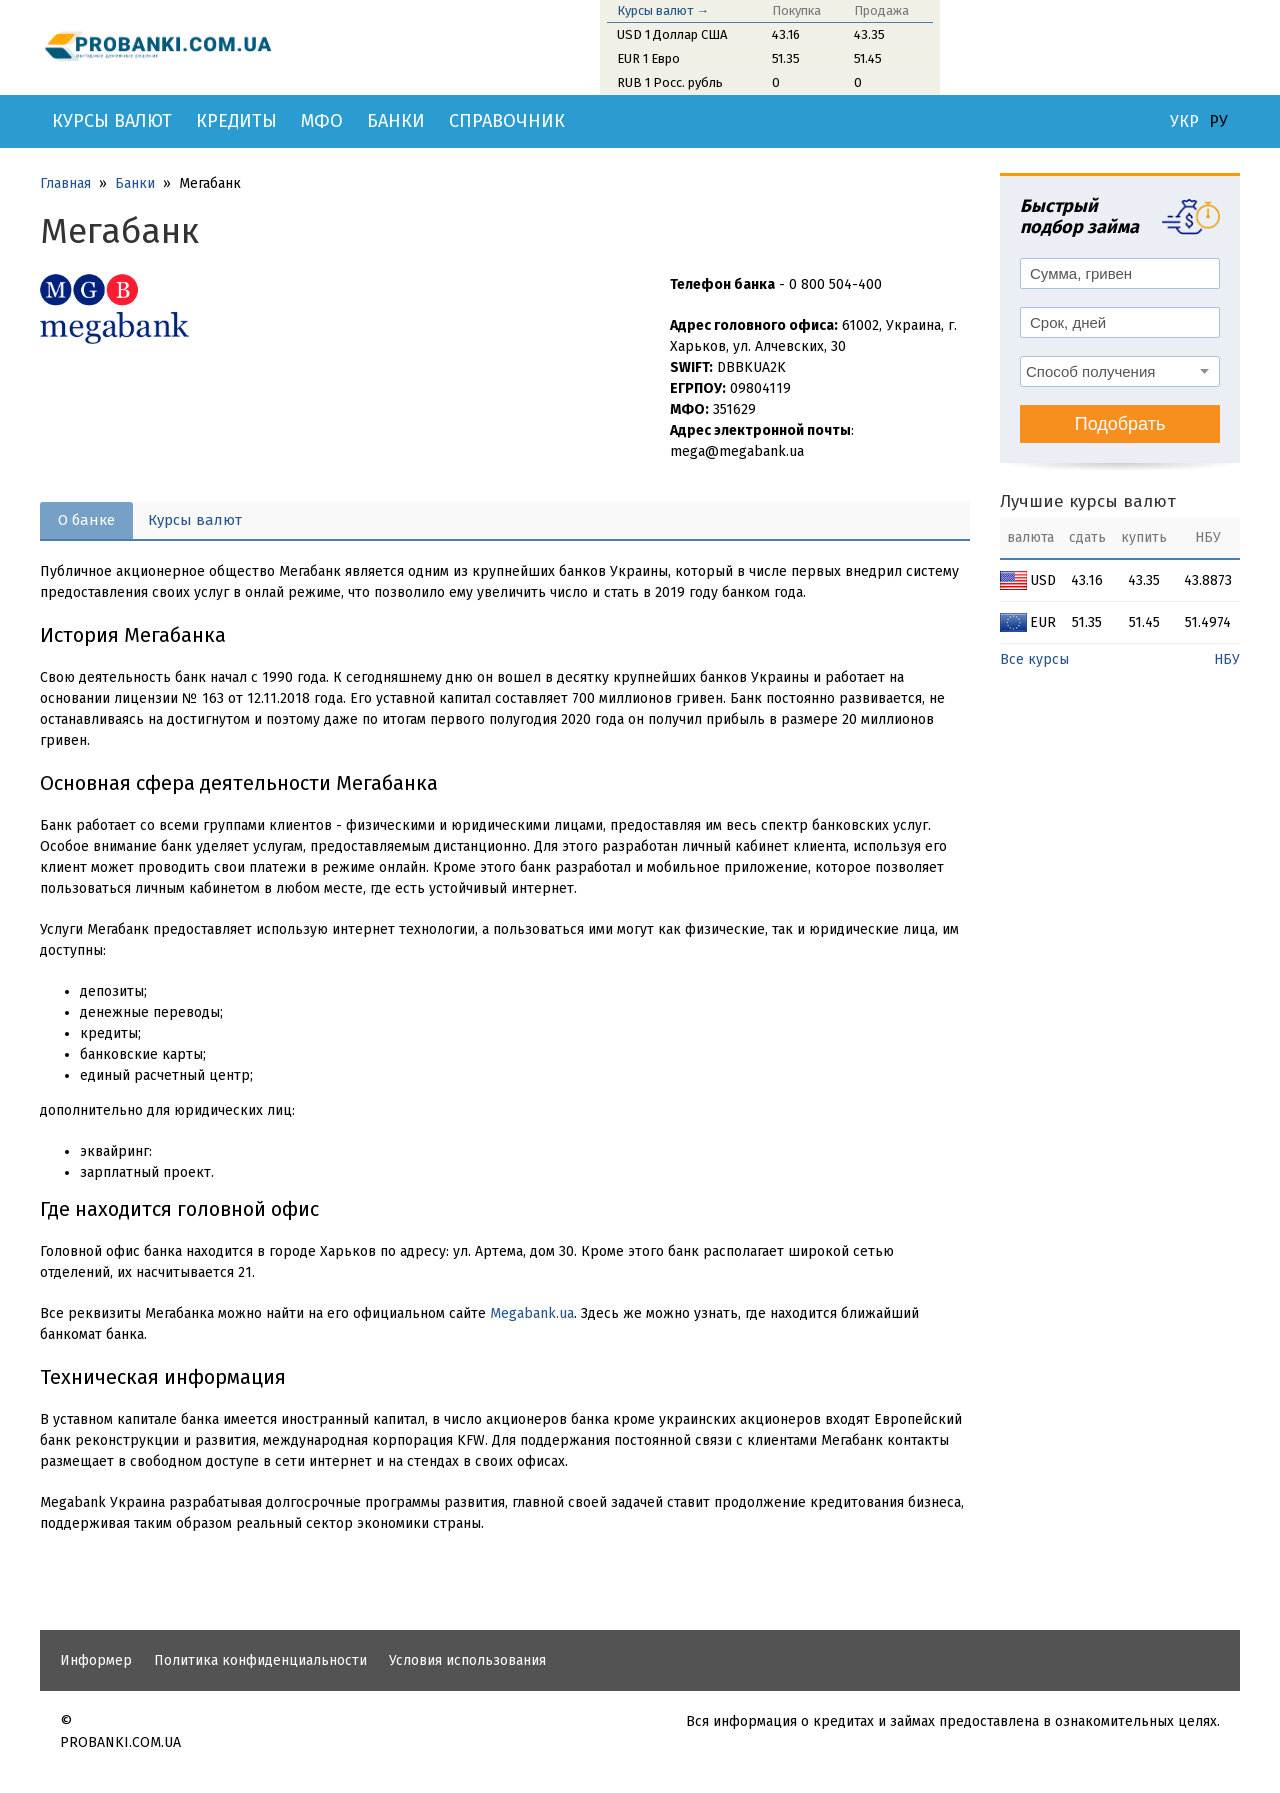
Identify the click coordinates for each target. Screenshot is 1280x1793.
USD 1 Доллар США (672, 34)
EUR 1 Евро (648, 58)
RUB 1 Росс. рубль (670, 82)
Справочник (507, 121)
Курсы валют (112, 121)
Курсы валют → (663, 10)
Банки (396, 121)
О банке (86, 520)
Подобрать (1120, 424)
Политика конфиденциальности (260, 1660)
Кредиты (236, 121)
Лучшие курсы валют (1088, 501)
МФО (322, 121)
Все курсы (1034, 659)
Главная (65, 183)
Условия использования (467, 1660)
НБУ (1227, 659)
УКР (1184, 122)
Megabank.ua (532, 1313)
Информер (96, 1660)
